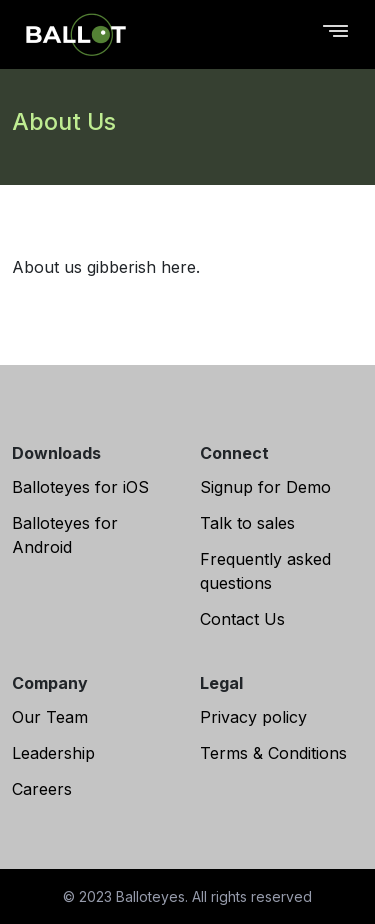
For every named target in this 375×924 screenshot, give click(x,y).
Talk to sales (247, 523)
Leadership (53, 753)
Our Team (50, 717)
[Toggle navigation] (335, 35)
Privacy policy (253, 717)
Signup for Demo (265, 487)
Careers (42, 789)
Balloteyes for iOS (80, 487)
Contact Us (242, 619)
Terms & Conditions (273, 753)
